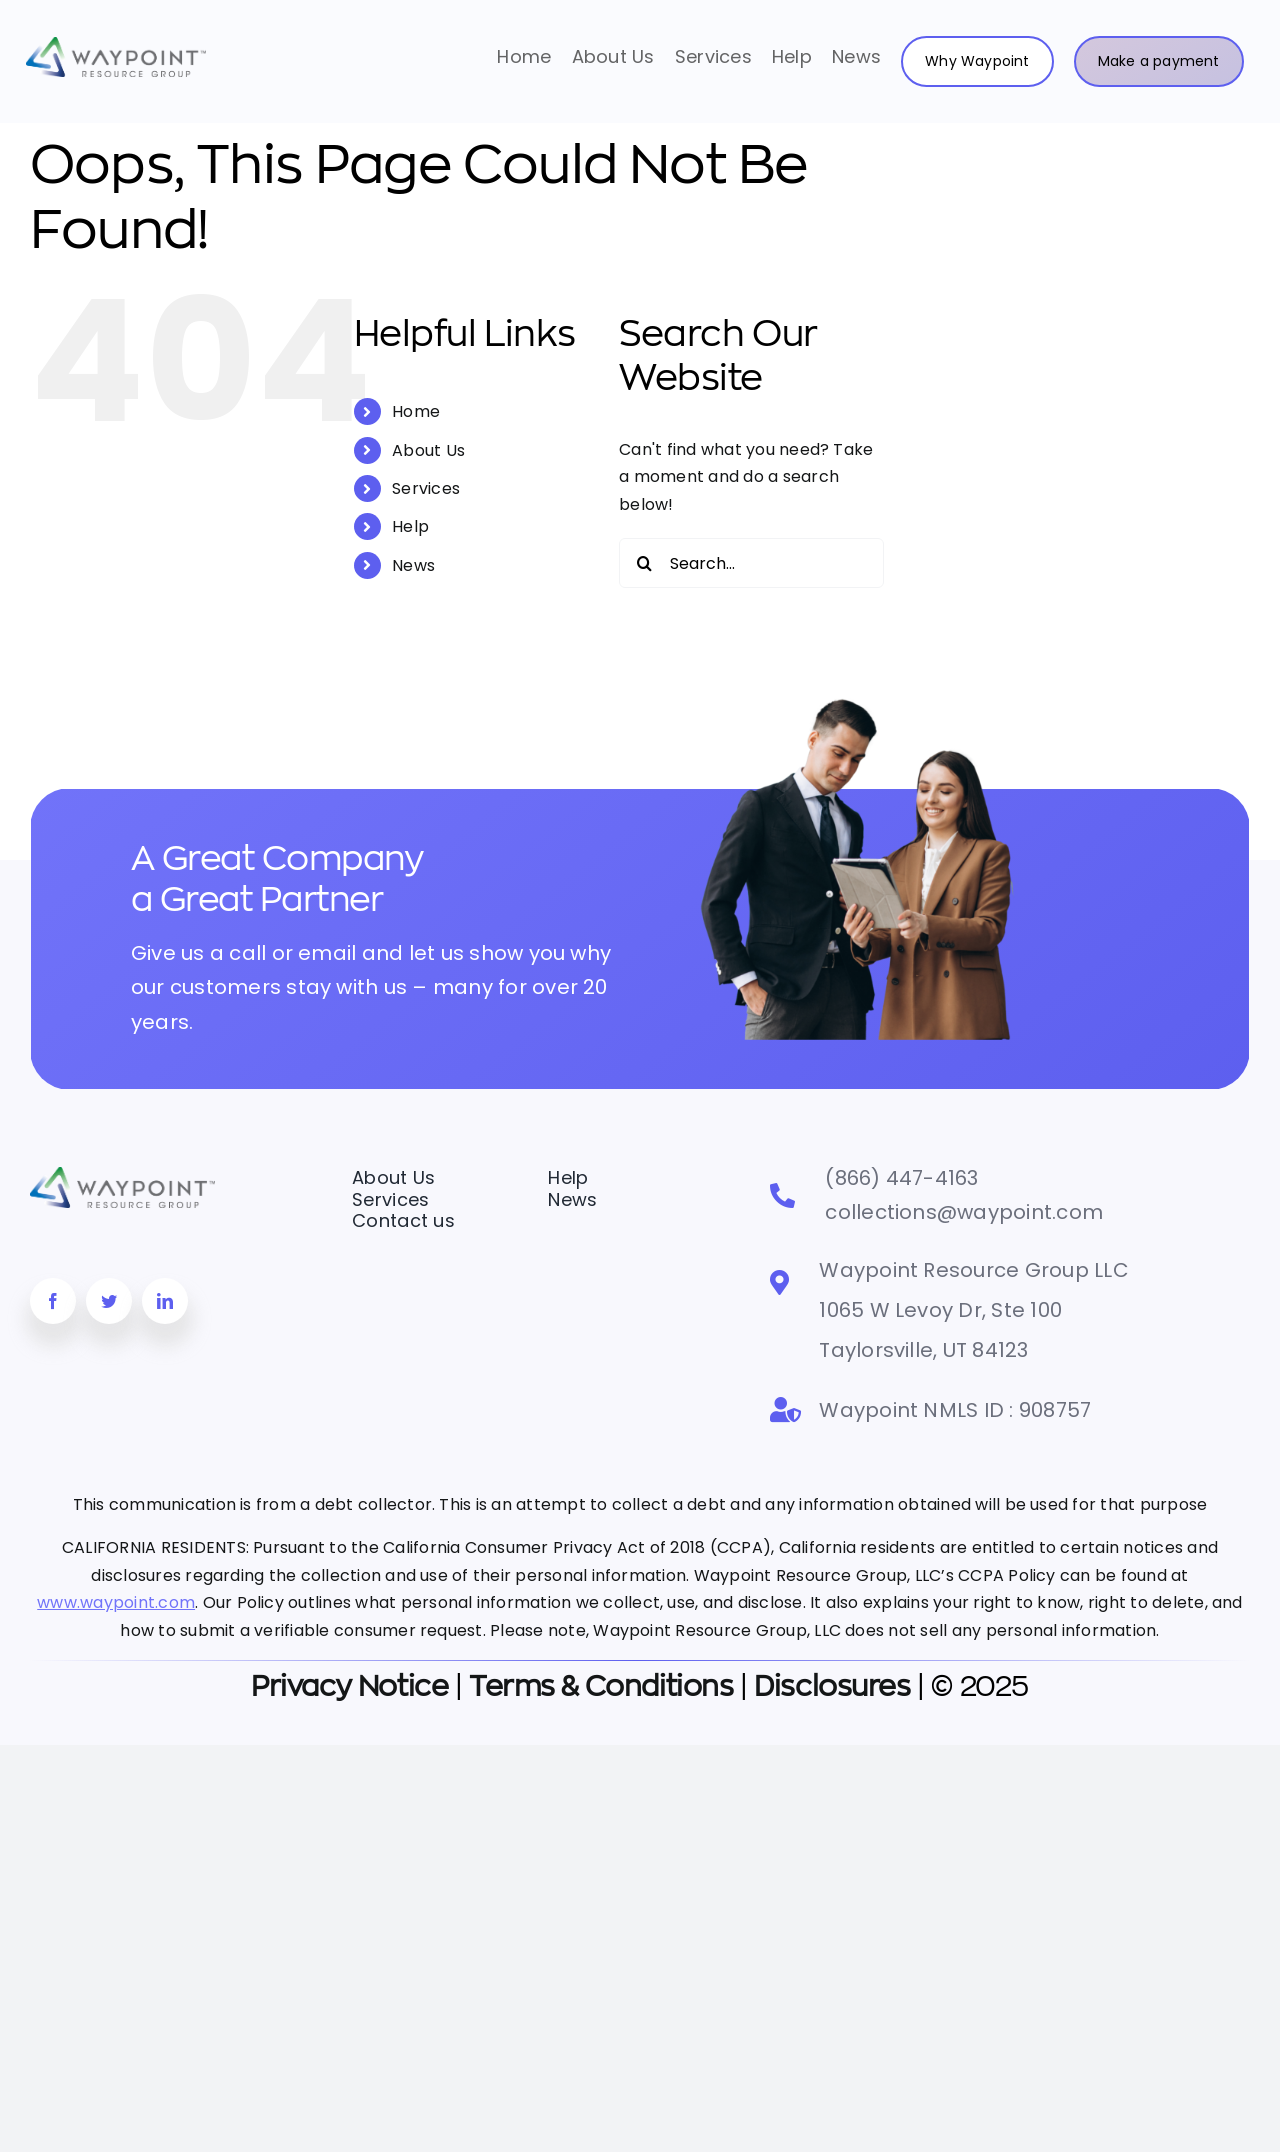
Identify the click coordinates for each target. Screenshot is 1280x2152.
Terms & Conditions (601, 1687)
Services (426, 488)
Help (410, 526)
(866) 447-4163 (901, 1178)
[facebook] (53, 1301)
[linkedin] (165, 1301)
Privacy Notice (349, 1687)
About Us (428, 450)
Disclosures (832, 1687)
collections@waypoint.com (964, 1212)
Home (416, 411)
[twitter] (109, 1301)
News (413, 565)
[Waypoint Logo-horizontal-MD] (116, 44)
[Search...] (751, 563)
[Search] (644, 563)
